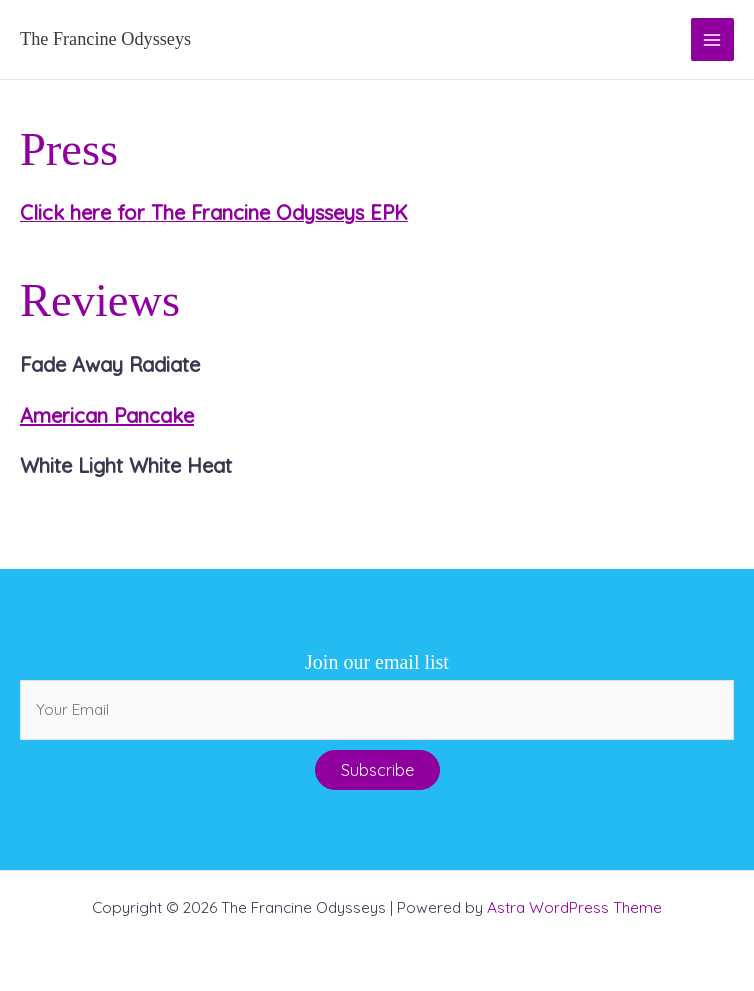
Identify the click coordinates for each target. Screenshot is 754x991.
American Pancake (107, 415)
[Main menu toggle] (712, 39)
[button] (377, 770)
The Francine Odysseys (105, 39)
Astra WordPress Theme (574, 907)
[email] (377, 710)
